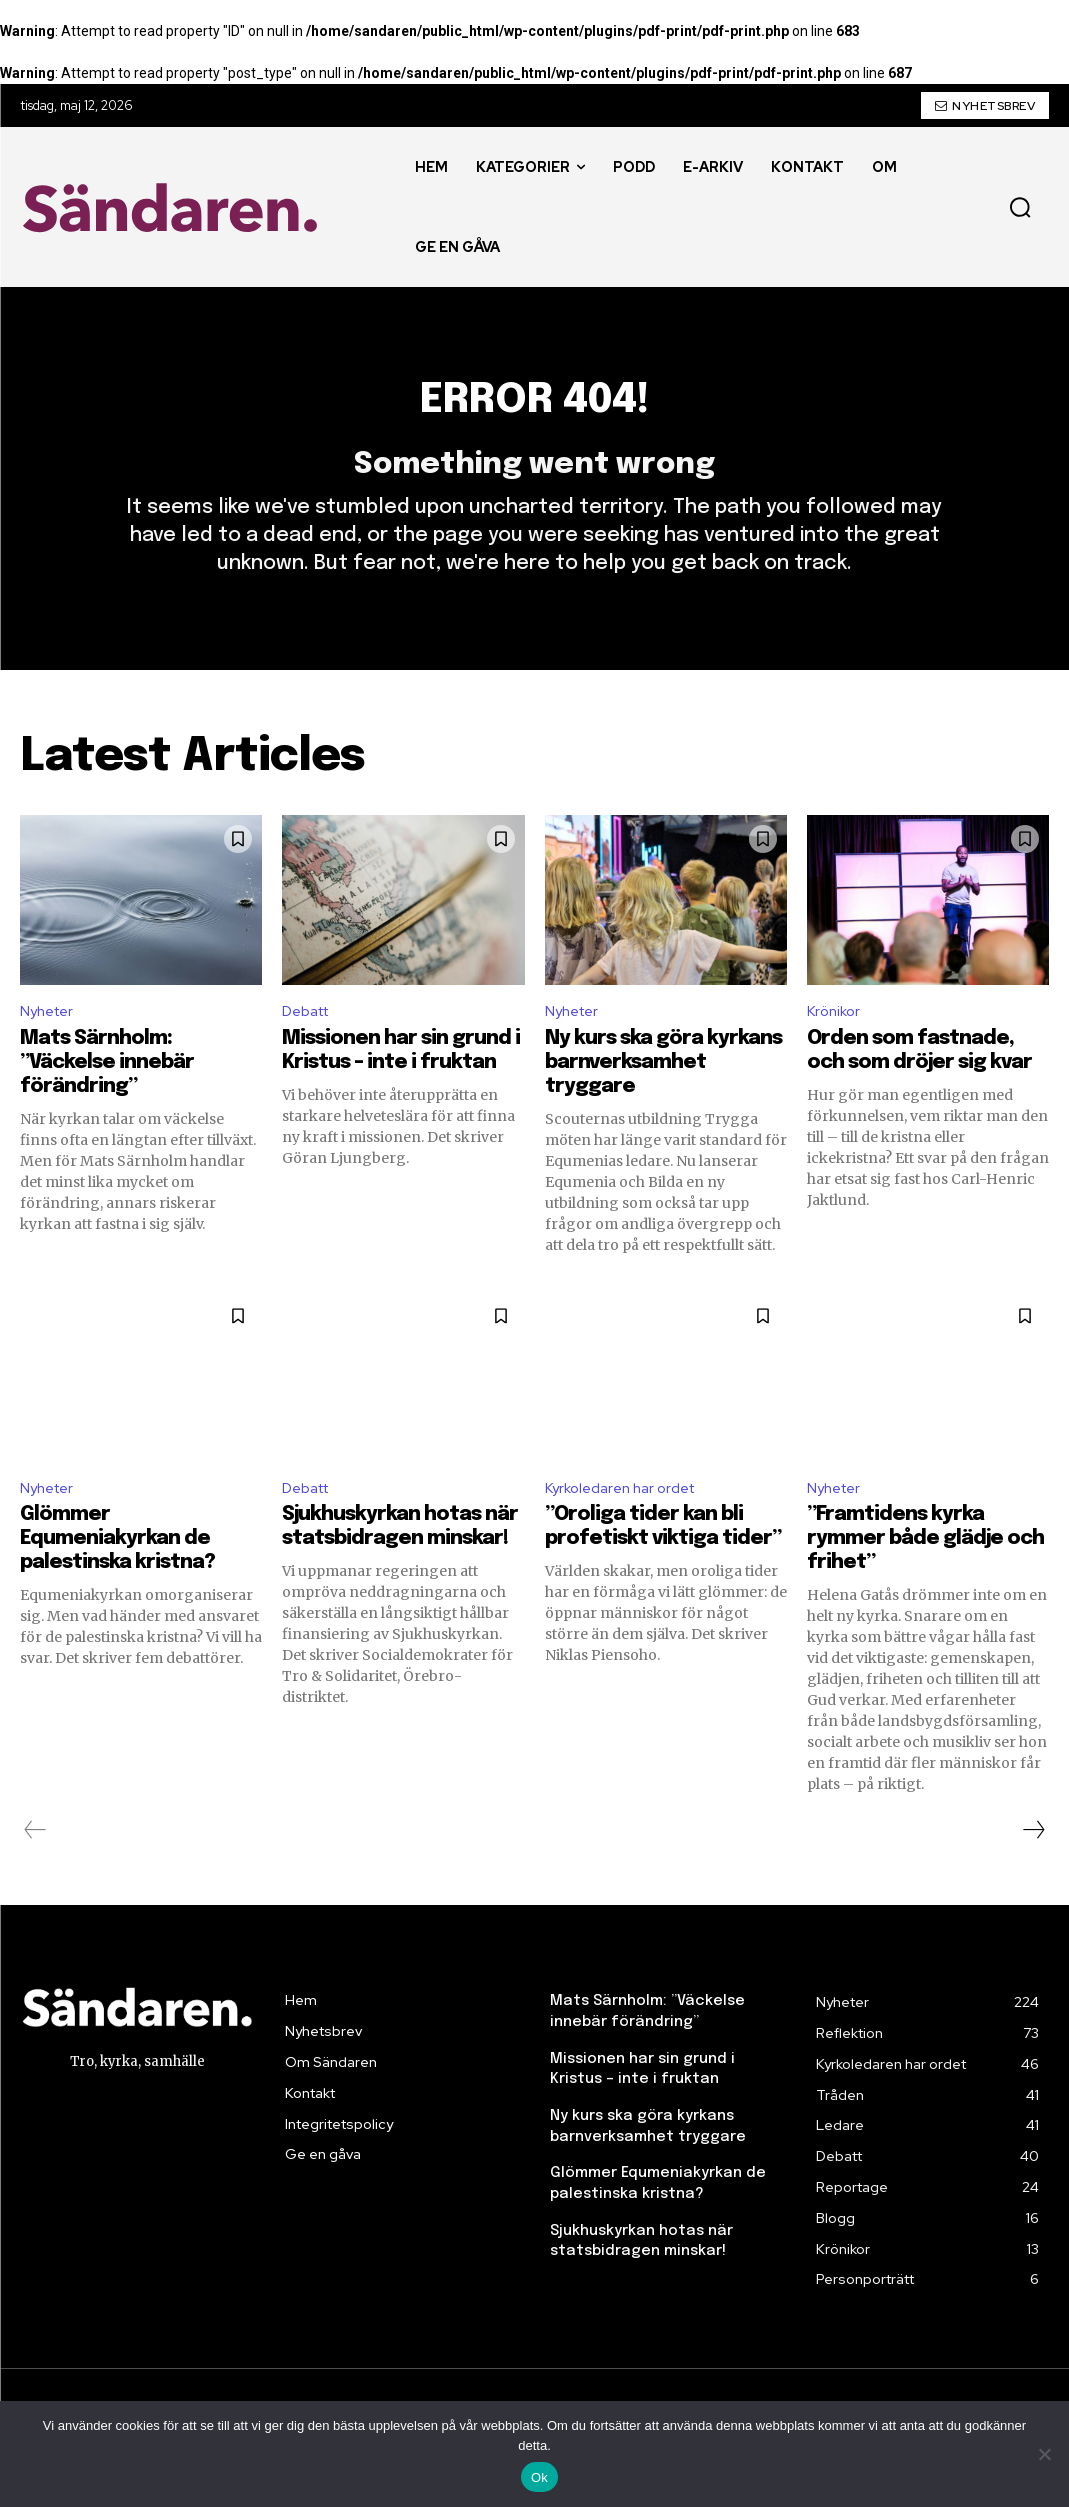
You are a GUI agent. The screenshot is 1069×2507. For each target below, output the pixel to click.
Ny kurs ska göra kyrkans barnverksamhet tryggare (663, 1093)
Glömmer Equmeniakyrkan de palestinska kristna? (117, 1573)
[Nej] (1044, 2454)
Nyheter (50, 1041)
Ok (539, 2477)
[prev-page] (35, 1865)
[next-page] (1033, 1865)
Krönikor (836, 1041)
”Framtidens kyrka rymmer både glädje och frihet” (925, 1573)
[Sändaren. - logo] (175, 207)
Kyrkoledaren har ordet (627, 1521)
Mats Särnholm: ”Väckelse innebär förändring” (107, 1093)
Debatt (310, 1041)
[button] (1020, 207)
